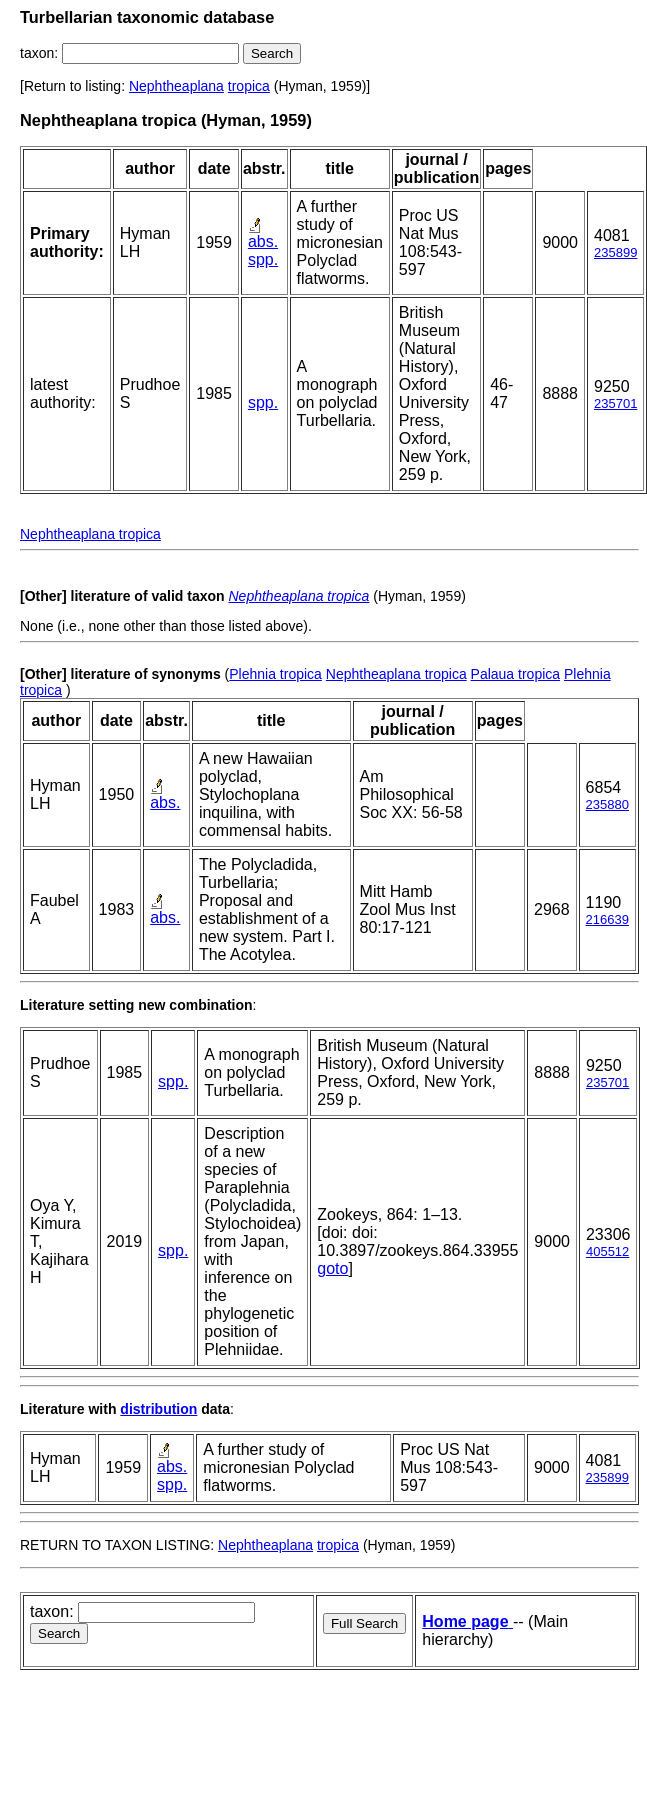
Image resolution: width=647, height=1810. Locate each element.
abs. (263, 241)
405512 (607, 1251)
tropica (249, 86)
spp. (263, 259)
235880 (607, 804)
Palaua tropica (516, 674)
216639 (607, 919)
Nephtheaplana (176, 86)
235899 (615, 252)
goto (332, 1268)
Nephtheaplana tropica (90, 534)
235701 (615, 403)
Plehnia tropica (275, 674)
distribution (158, 1409)
